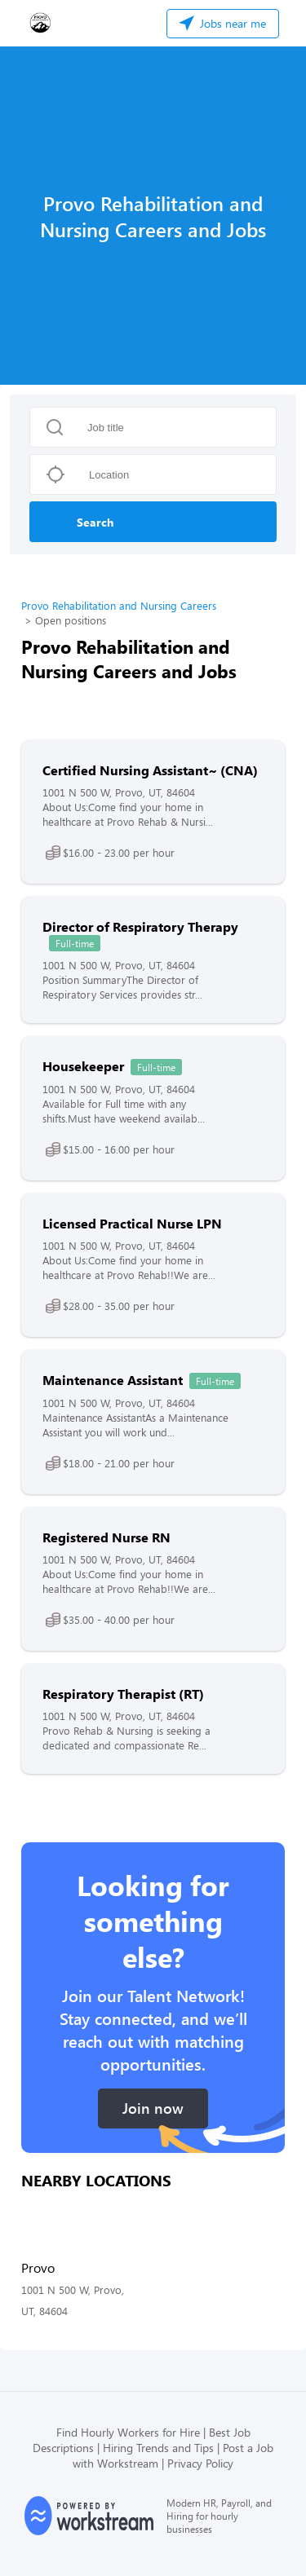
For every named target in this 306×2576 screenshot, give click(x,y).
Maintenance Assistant (112, 1379)
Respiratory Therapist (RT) (123, 1693)
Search (95, 522)
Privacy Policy (200, 2463)
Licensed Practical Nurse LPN (132, 1223)
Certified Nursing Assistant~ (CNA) (150, 770)
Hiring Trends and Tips (158, 2447)
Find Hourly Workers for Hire (128, 2432)
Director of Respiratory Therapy (140, 926)
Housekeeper (83, 1065)
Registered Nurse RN (106, 1537)
